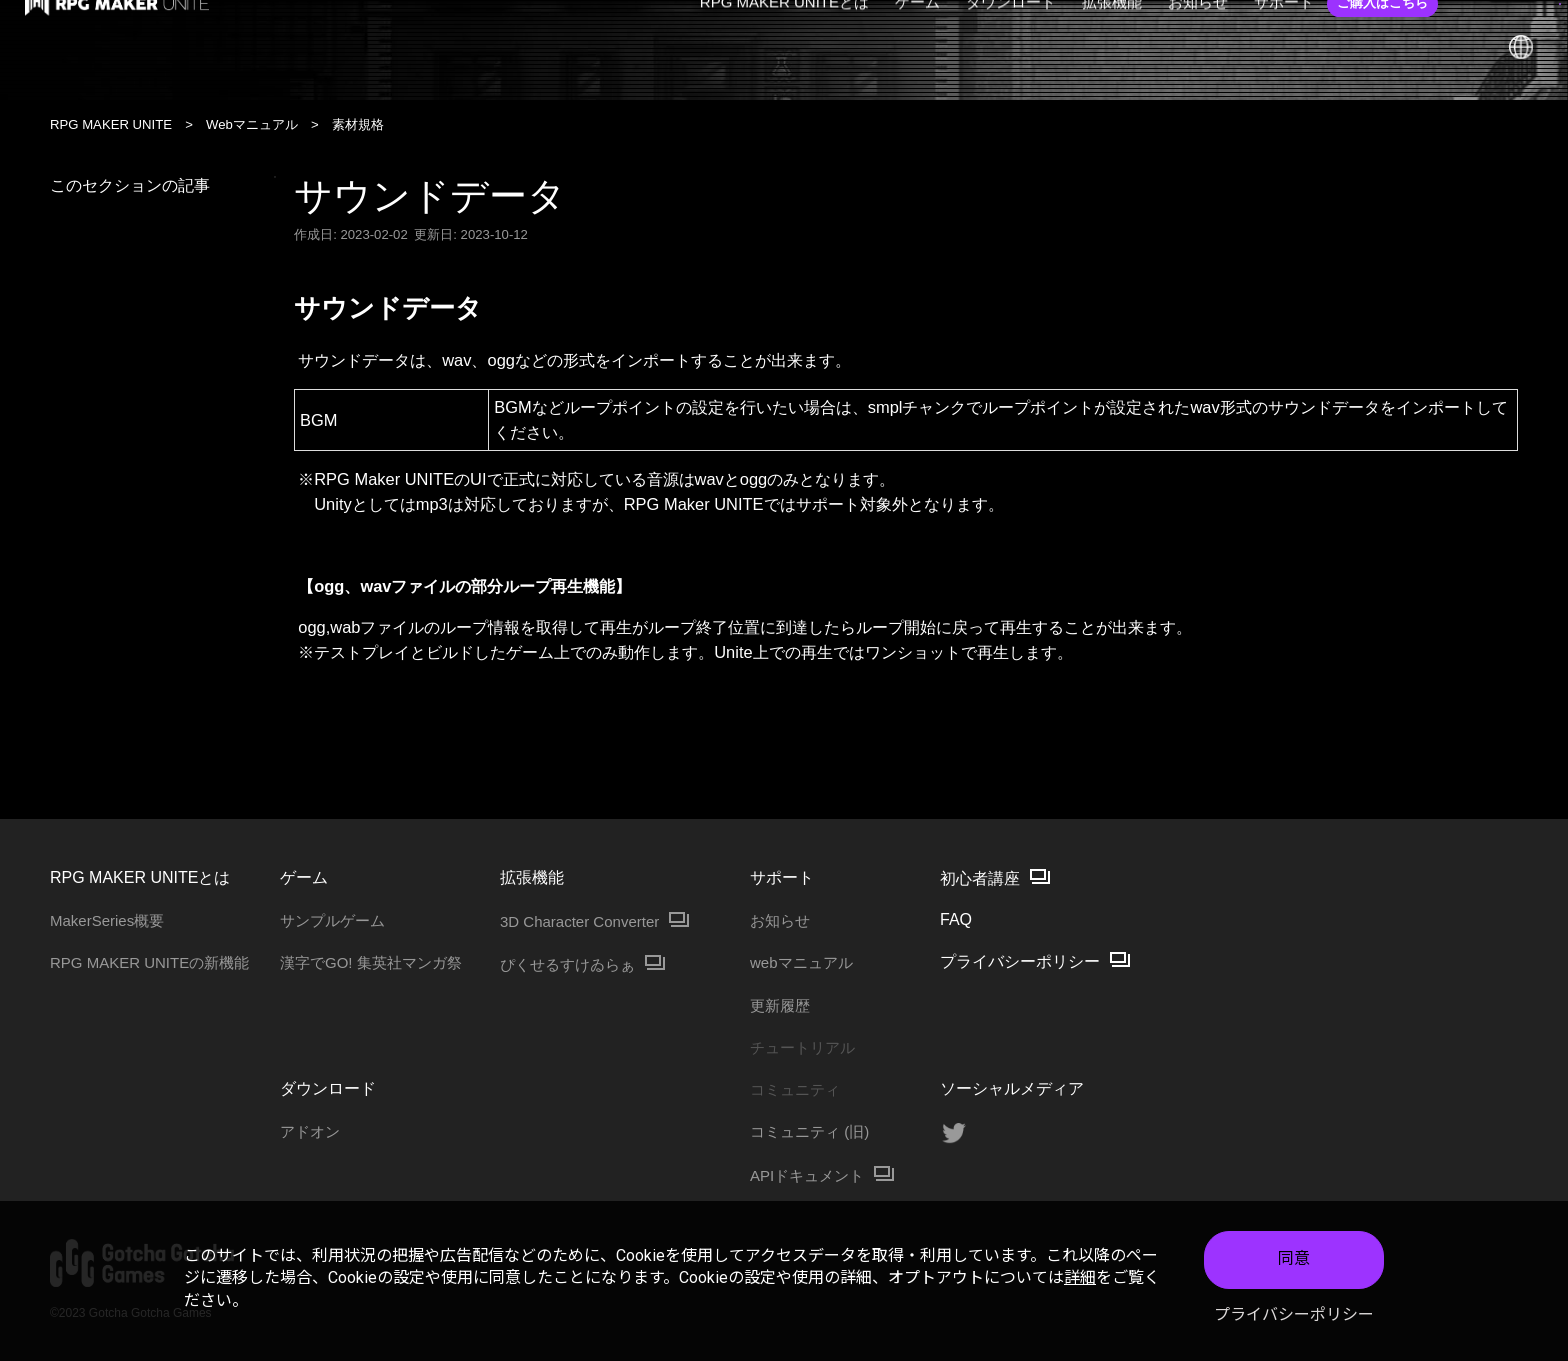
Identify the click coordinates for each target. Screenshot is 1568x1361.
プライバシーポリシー (1294, 1314)
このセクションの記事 (163, 185)
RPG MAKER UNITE (111, 124)
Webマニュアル (252, 124)
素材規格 (358, 124)
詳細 (1080, 1277)
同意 (1294, 1258)
